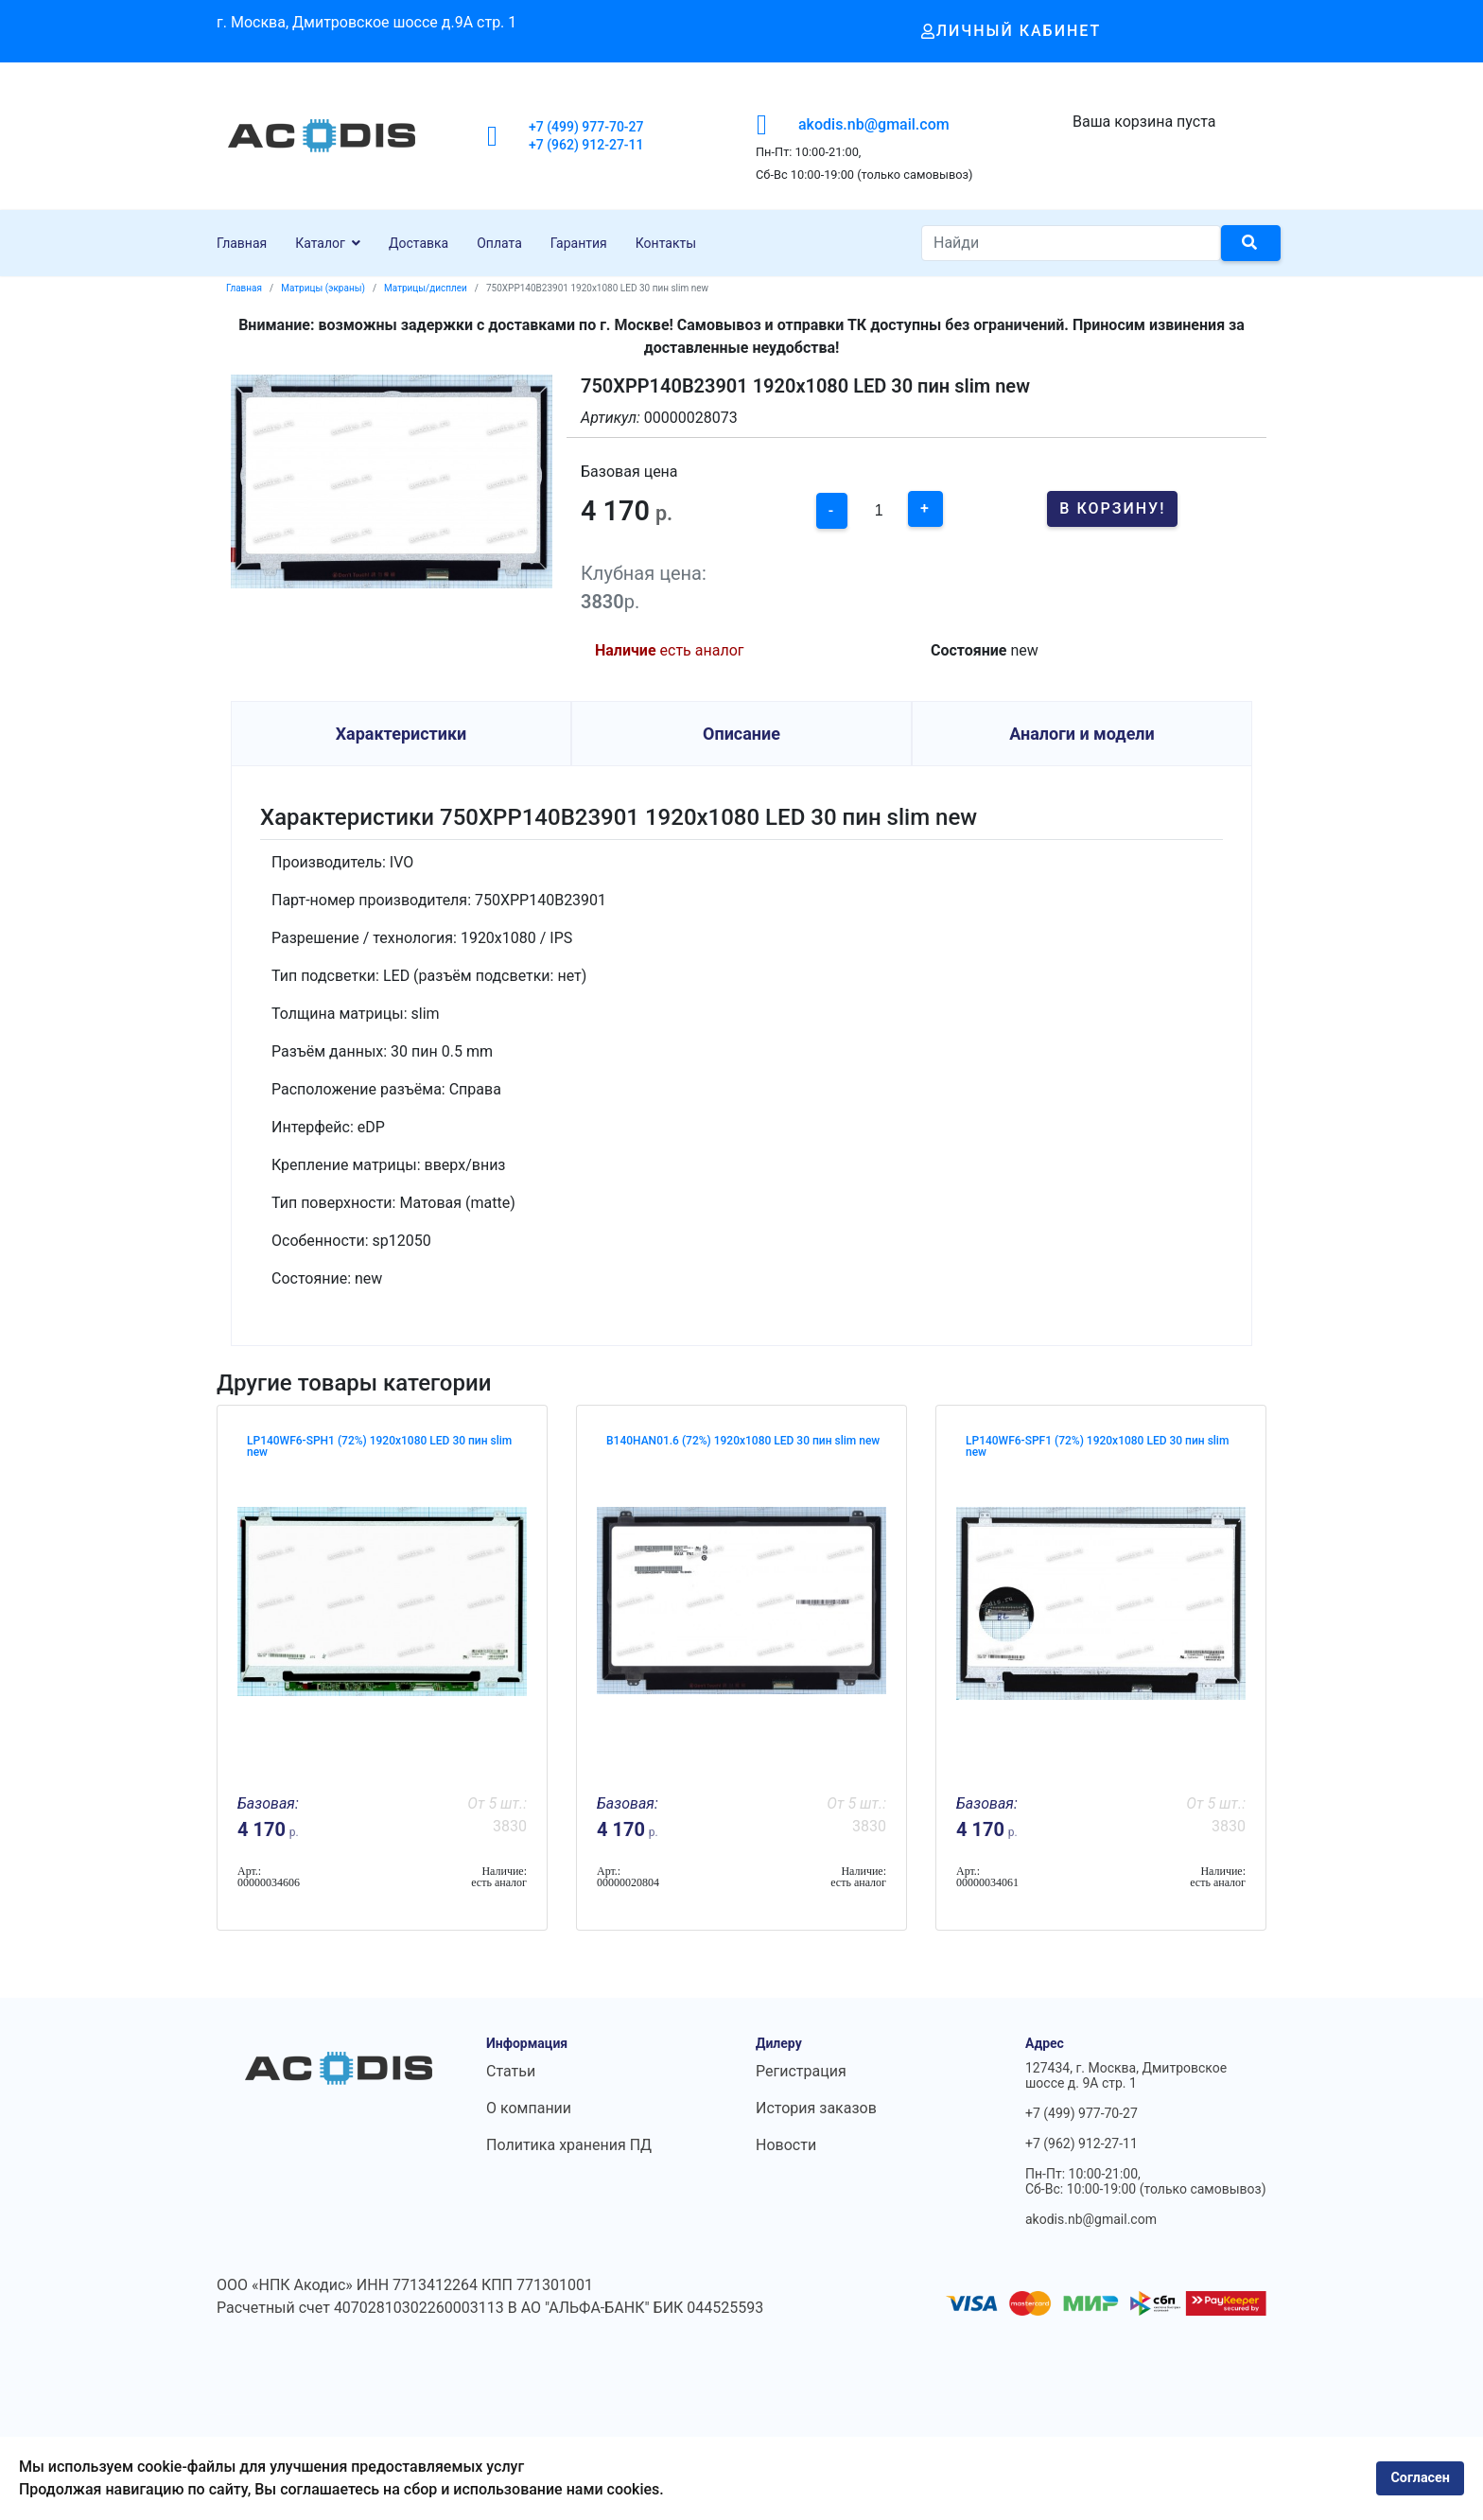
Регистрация (801, 2071)
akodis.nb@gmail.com (874, 124)
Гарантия (578, 243)
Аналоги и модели (1082, 734)
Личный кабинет (1011, 31)
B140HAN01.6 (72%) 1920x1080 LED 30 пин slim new (743, 1440)
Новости (786, 2145)
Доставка (418, 243)
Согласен (1420, 2478)
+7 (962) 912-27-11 (586, 144)
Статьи (510, 2071)
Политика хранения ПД (569, 2145)
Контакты (666, 243)
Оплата (499, 243)
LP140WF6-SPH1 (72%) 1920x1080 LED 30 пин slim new (379, 1446)
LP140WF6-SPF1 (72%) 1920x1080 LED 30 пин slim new (1097, 1446)
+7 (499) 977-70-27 (586, 126)
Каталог (320, 243)
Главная (242, 243)
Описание (741, 734)
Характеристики (401, 734)
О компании (528, 2108)
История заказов (816, 2108)
